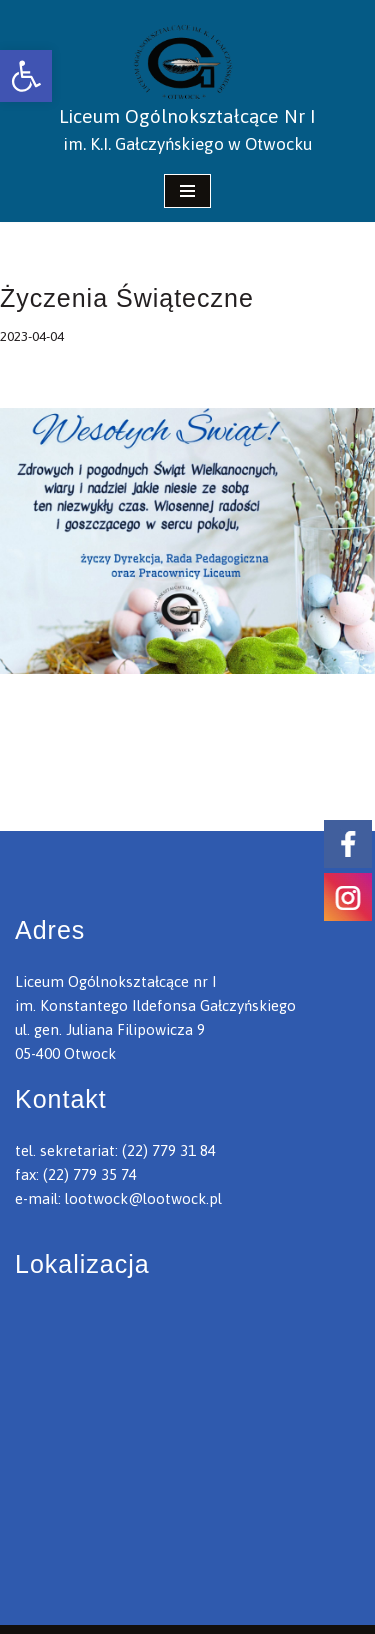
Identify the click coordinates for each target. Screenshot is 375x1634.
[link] (26, 76)
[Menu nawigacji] (187, 191)
